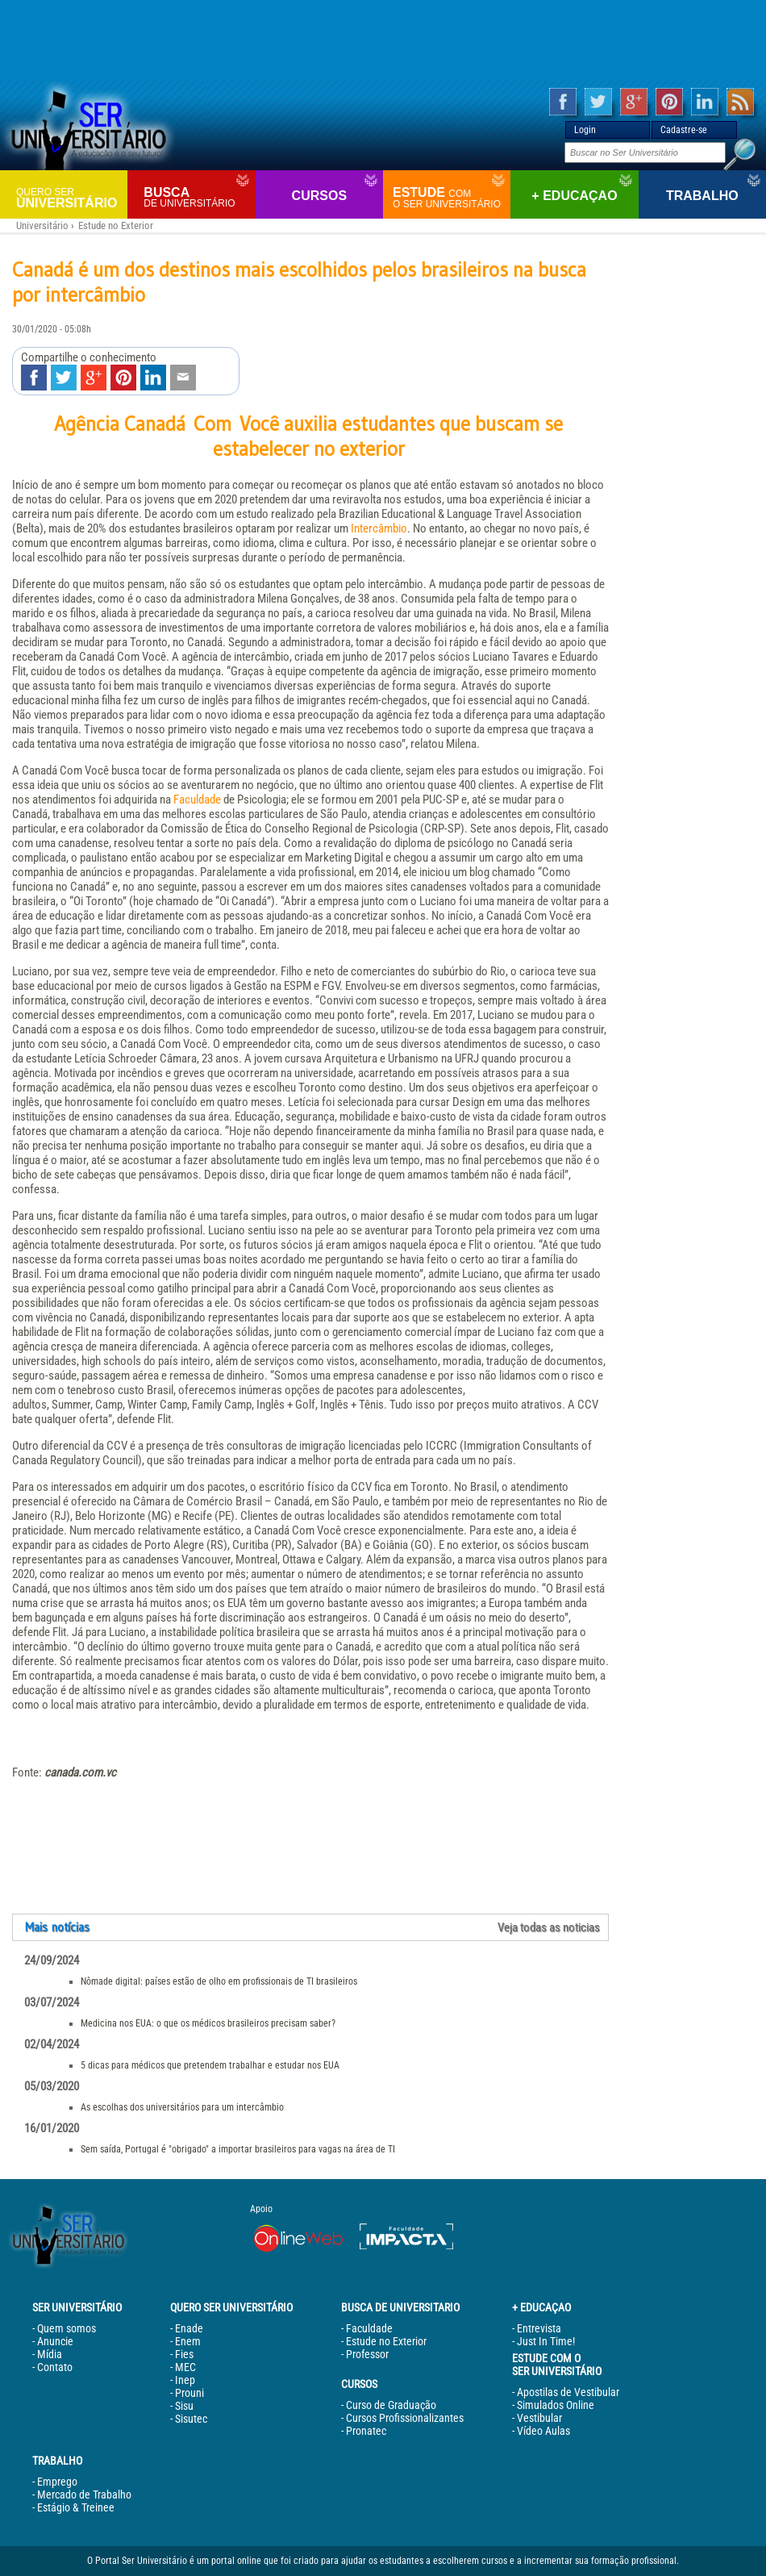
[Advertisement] (383, 40)
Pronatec (366, 2430)
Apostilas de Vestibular (568, 2392)
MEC (185, 2367)
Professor (367, 2354)
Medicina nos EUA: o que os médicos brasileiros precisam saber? (208, 2023)
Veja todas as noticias (548, 1927)
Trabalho (702, 195)
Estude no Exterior (115, 225)
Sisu (184, 2405)
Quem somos (66, 2328)
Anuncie (55, 2341)
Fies (184, 2354)
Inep (185, 2380)
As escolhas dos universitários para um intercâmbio (182, 2107)
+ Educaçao (574, 195)
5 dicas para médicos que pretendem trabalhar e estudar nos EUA (210, 2065)
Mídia (49, 2354)
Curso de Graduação (391, 2405)
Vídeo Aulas (543, 2430)
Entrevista (539, 2328)
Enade (189, 2328)
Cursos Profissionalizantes (405, 2417)
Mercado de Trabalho (84, 2494)
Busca (197, 197)
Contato (55, 2367)
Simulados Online (555, 2405)
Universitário (69, 197)
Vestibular (539, 2417)
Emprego (57, 2481)
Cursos (319, 195)
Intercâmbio (379, 528)
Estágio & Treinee (75, 2507)
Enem (188, 2341)
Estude (449, 198)
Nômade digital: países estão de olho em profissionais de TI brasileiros (219, 1981)
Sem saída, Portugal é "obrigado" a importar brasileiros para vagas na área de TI (238, 2149)
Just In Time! (546, 2341)
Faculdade (197, 799)
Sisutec (191, 2418)
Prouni (189, 2392)
